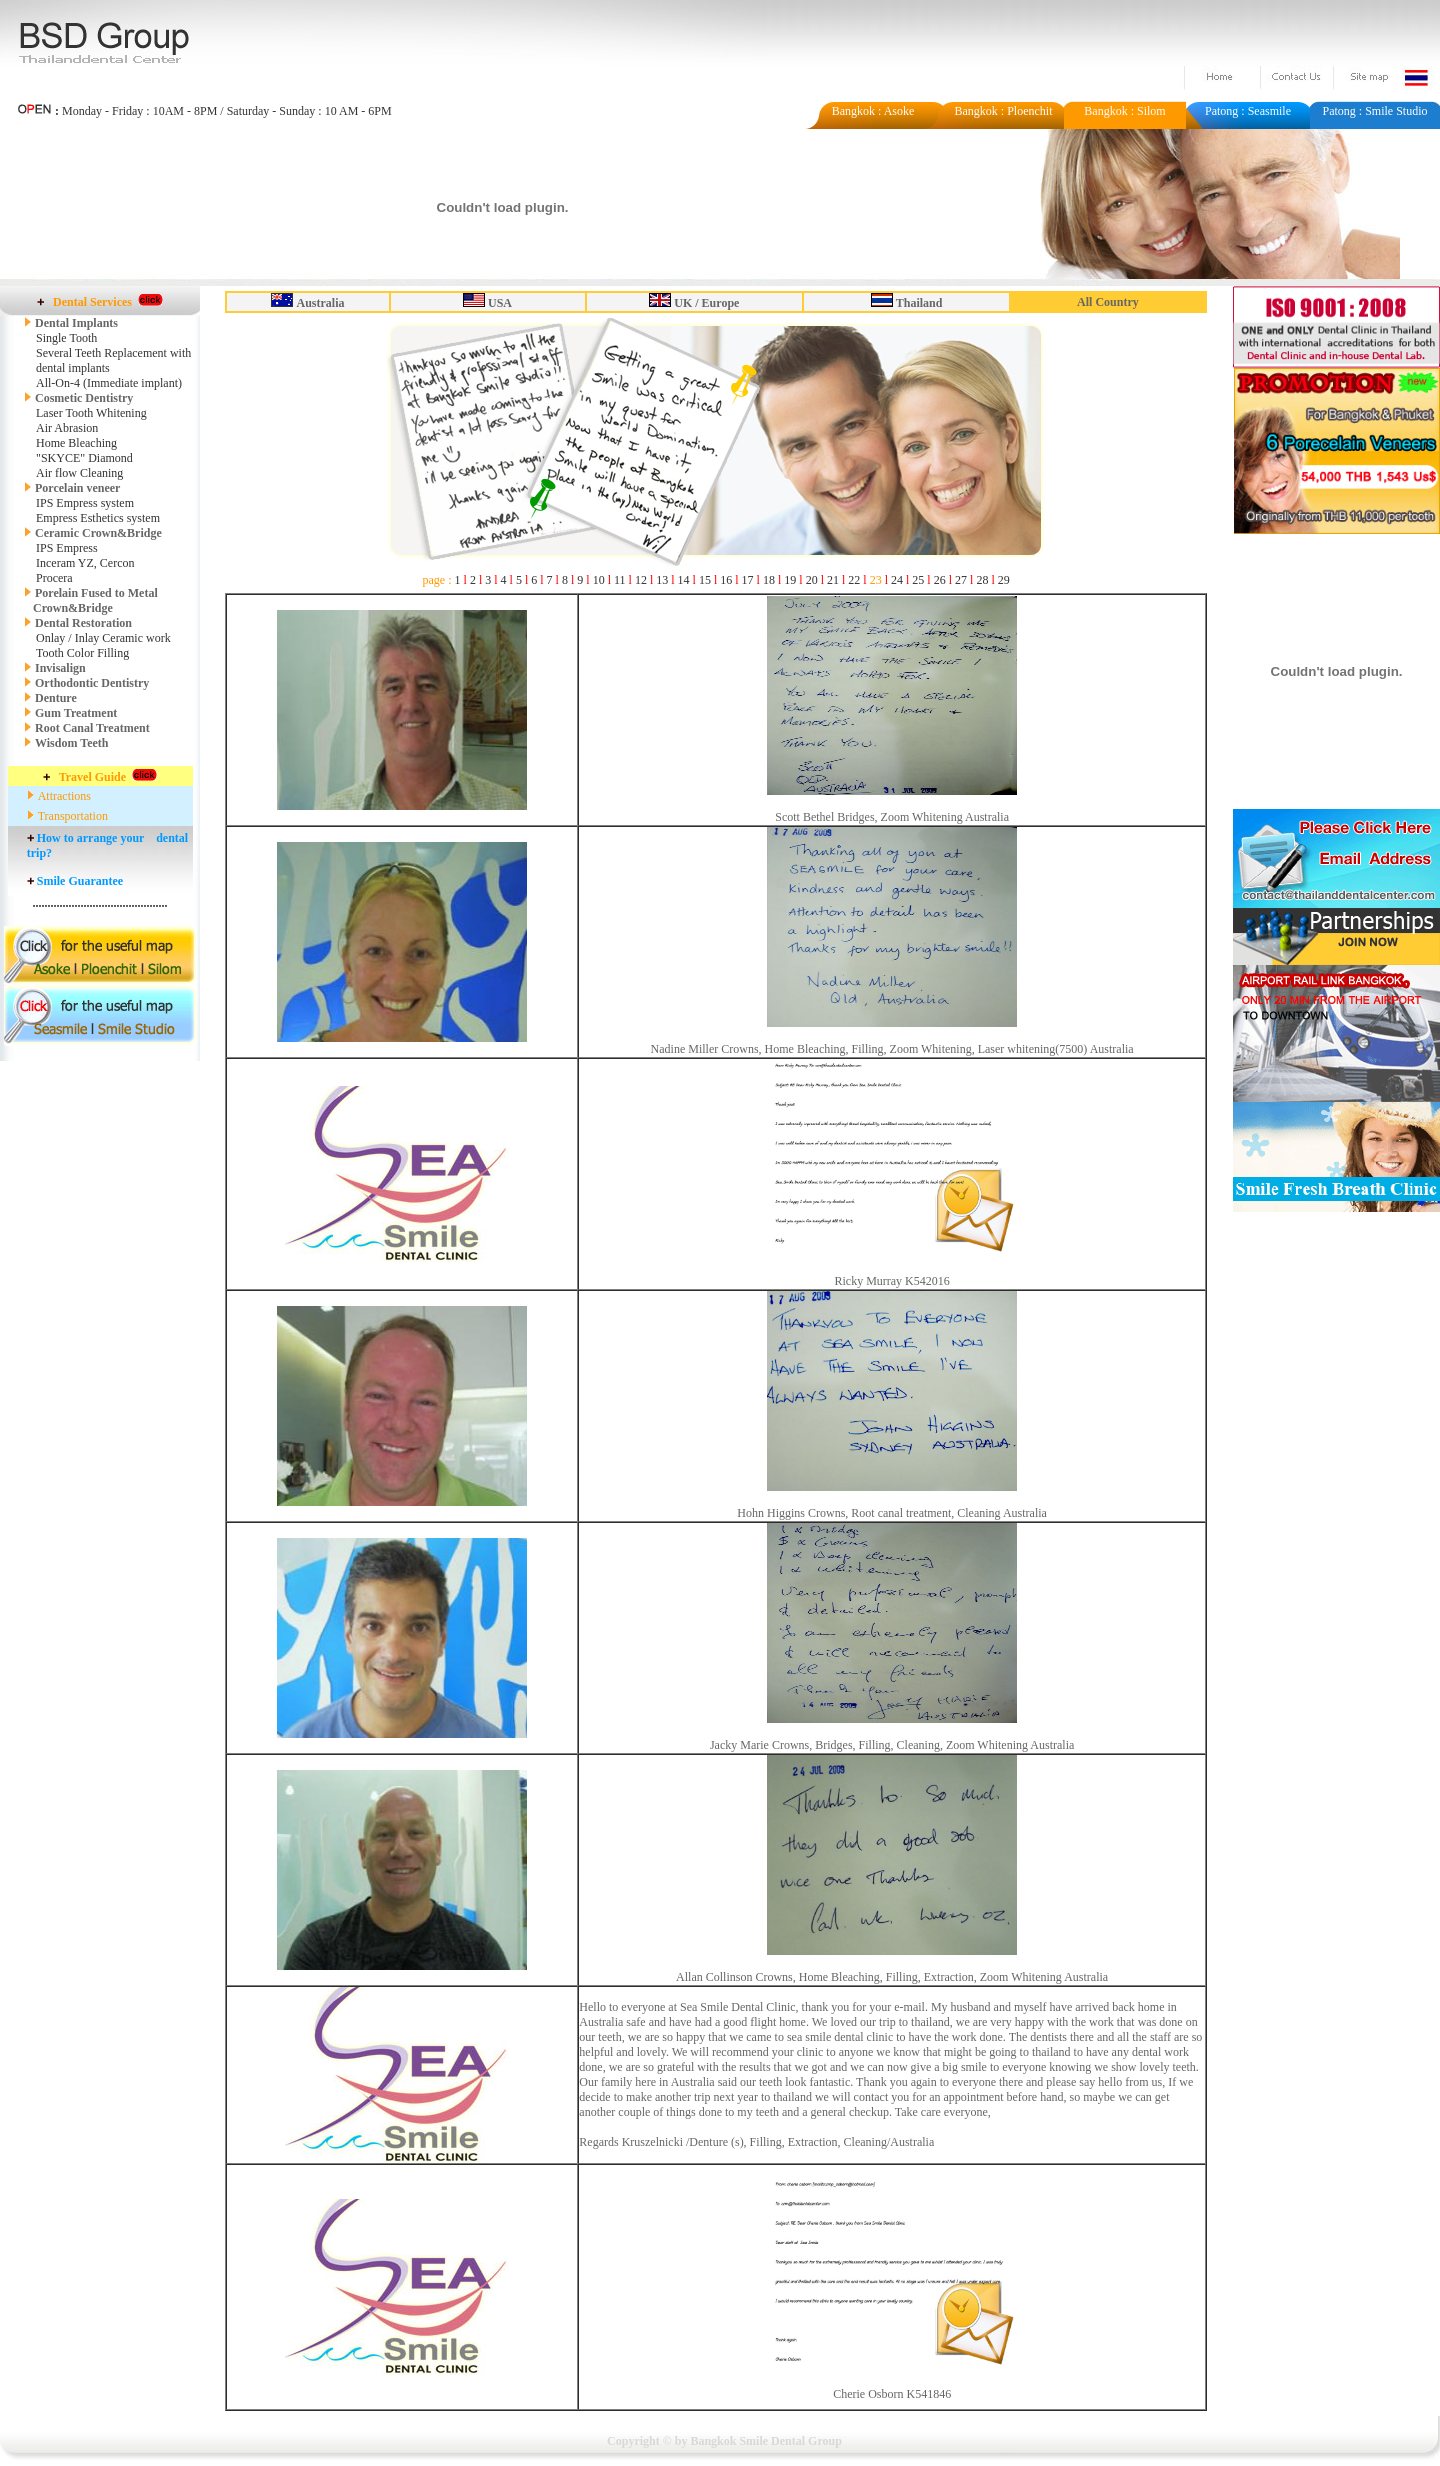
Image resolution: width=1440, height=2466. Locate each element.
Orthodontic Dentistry (92, 683)
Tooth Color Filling (82, 653)
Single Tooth (66, 338)
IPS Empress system (85, 503)
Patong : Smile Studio (1374, 111)
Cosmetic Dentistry (78, 398)
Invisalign (60, 668)
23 (876, 580)
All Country (1108, 302)
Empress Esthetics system (98, 518)
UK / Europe (706, 303)
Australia (320, 303)
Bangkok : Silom (1124, 111)
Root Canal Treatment (92, 728)
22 (854, 580)
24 (897, 580)
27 (961, 580)
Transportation (73, 816)
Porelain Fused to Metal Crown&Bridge (91, 600)
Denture (56, 698)
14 (684, 580)
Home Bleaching (76, 443)
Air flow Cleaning (79, 473)
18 (769, 580)
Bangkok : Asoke (873, 111)
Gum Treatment (76, 713)
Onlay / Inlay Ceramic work (103, 638)
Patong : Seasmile (1248, 111)
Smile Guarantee (80, 881)
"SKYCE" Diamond (84, 458)
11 (620, 580)
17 (748, 580)
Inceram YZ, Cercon (85, 563)
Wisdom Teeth (71, 743)
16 (726, 580)
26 (940, 580)
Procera (54, 578)
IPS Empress (67, 548)
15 (705, 580)
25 (918, 580)
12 (641, 580)
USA (500, 303)
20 (812, 580)
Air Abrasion (67, 428)
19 (790, 580)
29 (1004, 580)
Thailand (919, 303)
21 (833, 580)
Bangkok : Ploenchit (1004, 111)
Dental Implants (76, 323)
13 (662, 580)
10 (599, 580)
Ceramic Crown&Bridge (98, 533)
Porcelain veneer (77, 488)
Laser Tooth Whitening (91, 413)
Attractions (64, 796)
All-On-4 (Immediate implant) (109, 383)
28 (982, 580)
